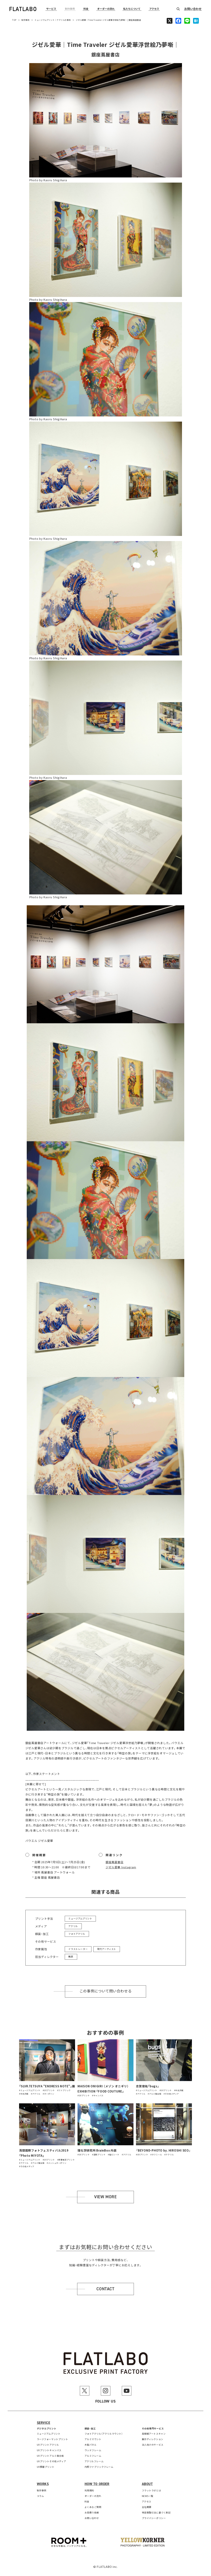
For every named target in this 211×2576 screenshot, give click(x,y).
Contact (105, 2292)
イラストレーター (78, 1948)
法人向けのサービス (153, 2448)
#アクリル (36, 2094)
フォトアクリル (77, 1933)
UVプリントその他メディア (52, 2464)
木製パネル (91, 2448)
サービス (51, 8)
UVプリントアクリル (48, 2448)
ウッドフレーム (93, 2453)
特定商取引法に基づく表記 (156, 2516)
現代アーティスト (107, 1948)
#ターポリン (49, 2094)
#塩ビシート (114, 2155)
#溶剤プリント (99, 2155)
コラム (40, 2499)
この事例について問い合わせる (105, 1992)
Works (43, 2487)
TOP (14, 19)
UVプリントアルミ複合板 (50, 2459)
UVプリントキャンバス (49, 2453)
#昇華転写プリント (28, 2164)
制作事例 (70, 8)
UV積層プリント (46, 2470)
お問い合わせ (192, 9)
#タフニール (156, 2155)
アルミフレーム (93, 2459)
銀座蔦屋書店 (115, 1862)
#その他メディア (171, 2094)
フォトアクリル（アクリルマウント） (104, 2437)
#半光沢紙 (24, 2094)
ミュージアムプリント (45, 19)
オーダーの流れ (106, 8)
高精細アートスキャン (154, 2437)
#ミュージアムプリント (29, 2091)
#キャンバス (98, 2096)
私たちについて (132, 8)
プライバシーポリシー (154, 2521)
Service (43, 2426)
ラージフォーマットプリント (53, 2442)
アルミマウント (93, 2442)
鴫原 (71, 1956)
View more (105, 2199)
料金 (85, 8)
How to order (97, 2487)
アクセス (154, 8)
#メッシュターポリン (29, 2167)
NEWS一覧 (148, 2499)
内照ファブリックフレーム (99, 2470)
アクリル (61, 19)
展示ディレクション (153, 2442)
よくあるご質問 (93, 2510)
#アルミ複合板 (155, 2094)
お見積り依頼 (92, 2516)
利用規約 (89, 2494)
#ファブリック (64, 2091)
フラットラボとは (151, 2494)
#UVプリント (49, 2091)
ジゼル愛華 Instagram (121, 1867)
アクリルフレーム (94, 2464)
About (147, 2487)
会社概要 (147, 2510)
